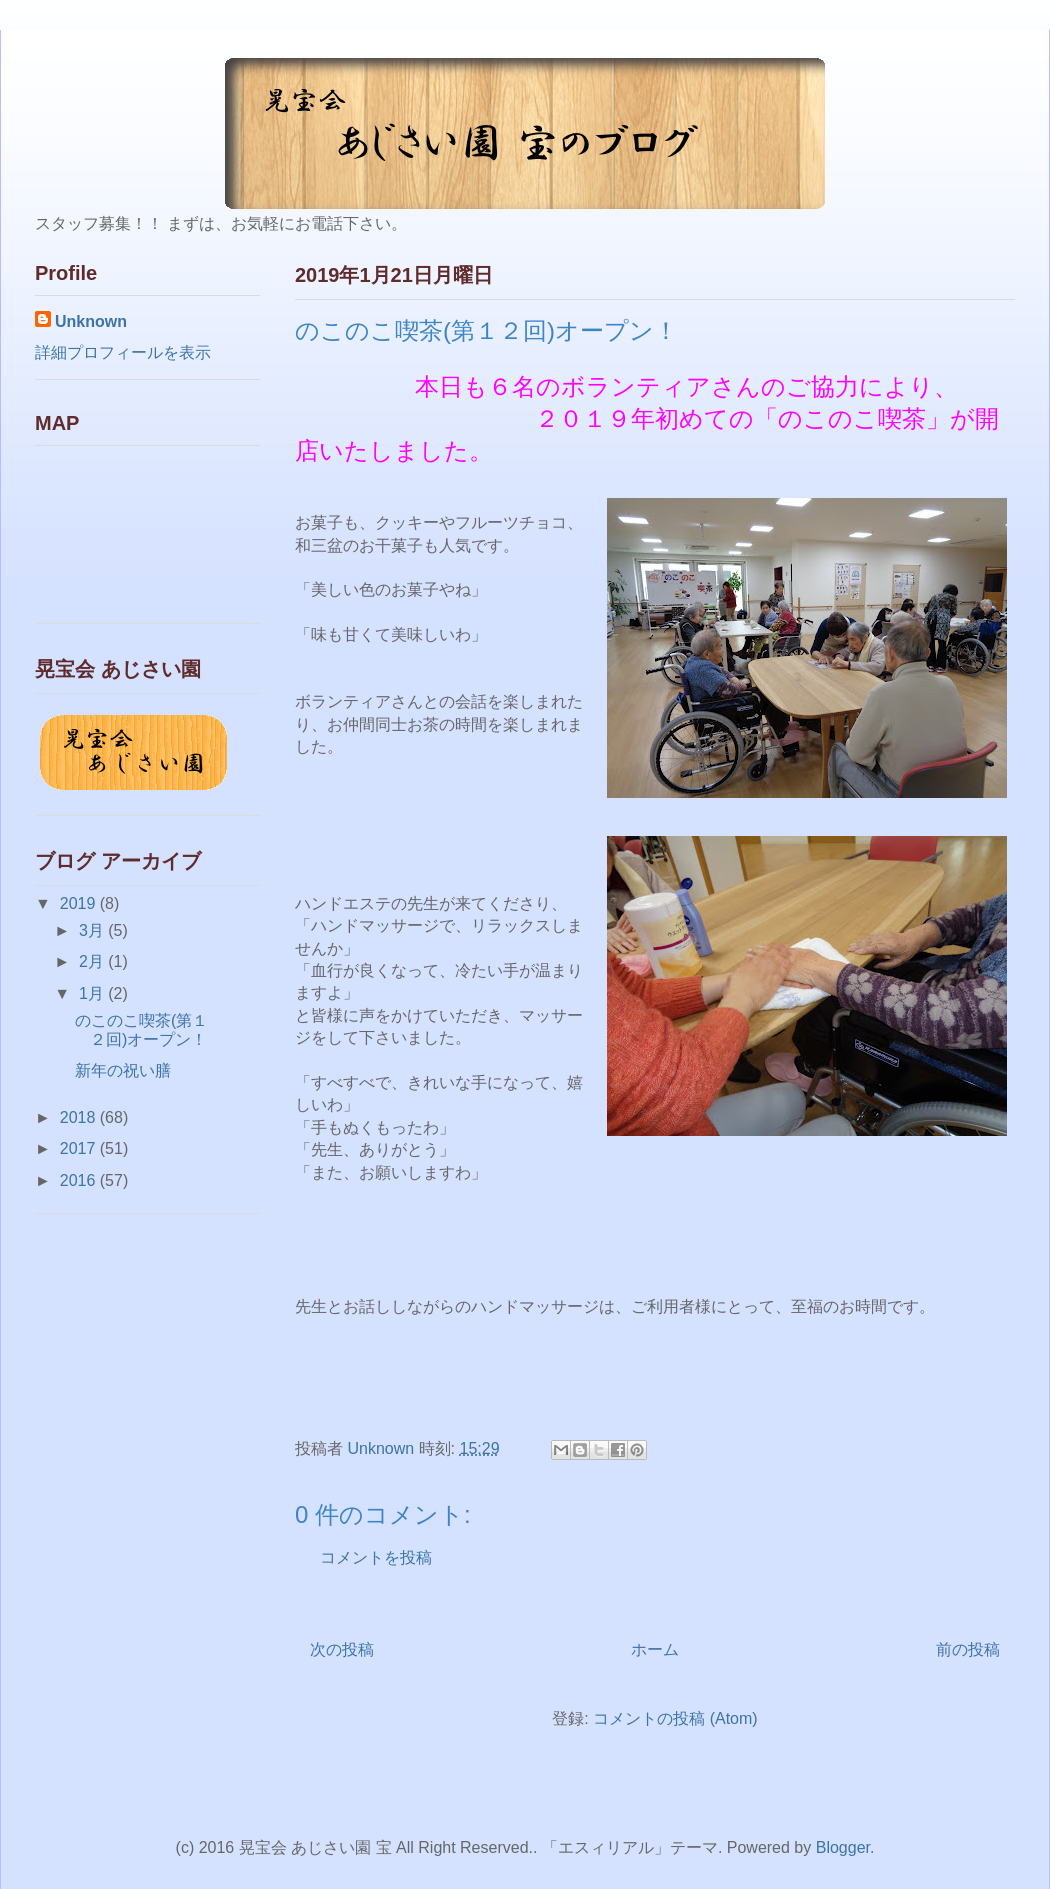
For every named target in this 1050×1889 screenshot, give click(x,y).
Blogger (843, 1847)
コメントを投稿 (376, 1557)
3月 (93, 930)
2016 (80, 1180)
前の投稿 (968, 1649)
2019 (80, 903)
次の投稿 (342, 1649)
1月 (93, 993)
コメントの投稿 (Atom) (675, 1718)
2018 (80, 1117)
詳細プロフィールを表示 (123, 352)
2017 (80, 1148)
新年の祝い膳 (123, 1070)
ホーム (655, 1649)
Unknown (91, 321)
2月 (93, 961)
